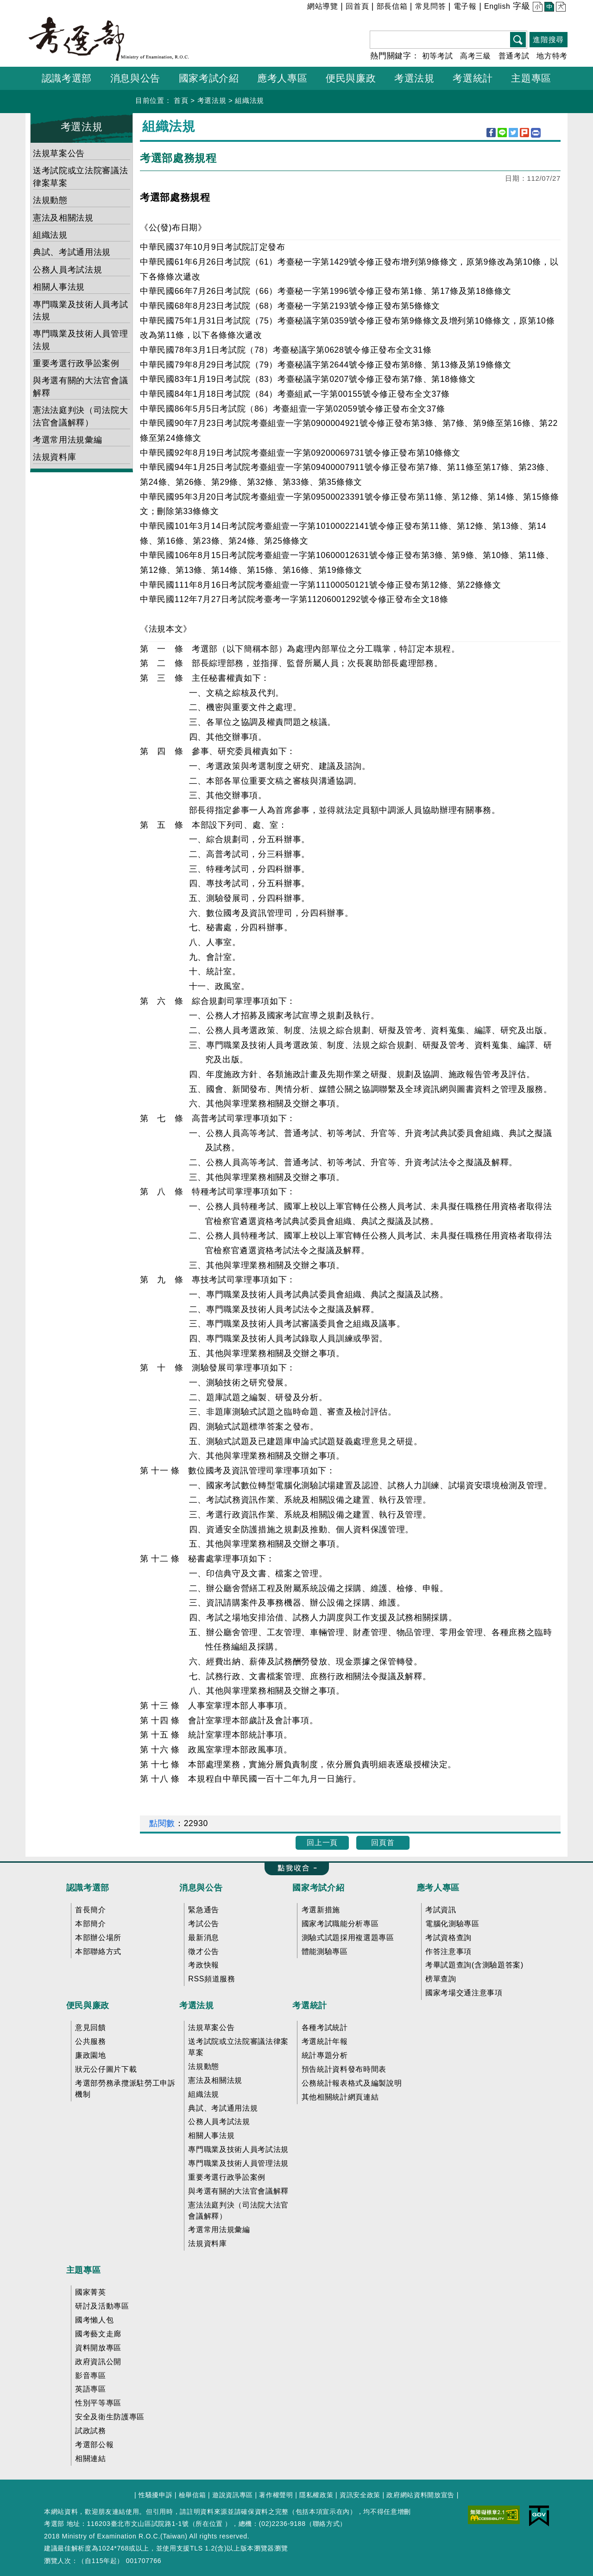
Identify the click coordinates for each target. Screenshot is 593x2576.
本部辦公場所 (98, 1938)
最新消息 (203, 1938)
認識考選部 (87, 1887)
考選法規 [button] (414, 78)
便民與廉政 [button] (351, 78)
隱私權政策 (316, 2495)
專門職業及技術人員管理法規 (80, 339)
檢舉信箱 (192, 2495)
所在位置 (209, 2523)
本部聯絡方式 (98, 1951)
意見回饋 (90, 2027)
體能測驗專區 (325, 1951)
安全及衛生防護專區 (110, 2417)
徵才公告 (203, 1951)
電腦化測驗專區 (452, 1924)
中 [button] (548, 8)
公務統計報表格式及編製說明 (352, 2083)
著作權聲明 (276, 2495)
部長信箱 (392, 6)
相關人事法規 (59, 287)
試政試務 (90, 2431)
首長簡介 (90, 1910)
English (497, 6)
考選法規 (212, 100)
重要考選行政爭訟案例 (76, 363)
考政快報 (203, 1965)
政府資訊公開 (98, 2362)
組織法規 (249, 100)
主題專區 (83, 2270)
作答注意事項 (448, 1951)
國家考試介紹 (318, 1887)
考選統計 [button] (473, 78)
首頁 (181, 100)
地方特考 (552, 56)
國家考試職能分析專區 (340, 1924)
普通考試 (514, 56)
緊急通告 (203, 1910)
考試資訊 (440, 1910)
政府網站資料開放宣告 (420, 2495)
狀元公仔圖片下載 (106, 2069)
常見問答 (430, 6)
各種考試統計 (325, 2027)
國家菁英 (90, 2292)
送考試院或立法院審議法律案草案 (80, 176)
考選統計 (309, 2005)
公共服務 (90, 2041)
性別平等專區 (98, 2403)
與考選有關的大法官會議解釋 (80, 386)
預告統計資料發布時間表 (344, 2069)
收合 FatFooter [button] (293, 1868)
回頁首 (382, 1842)
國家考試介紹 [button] (209, 78)
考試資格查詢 (448, 1938)
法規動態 (50, 200)
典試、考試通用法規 (72, 252)
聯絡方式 (326, 2523)
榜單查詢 (440, 1979)
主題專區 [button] (531, 78)
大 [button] (560, 8)
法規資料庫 (54, 457)
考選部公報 (94, 2445)
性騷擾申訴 (155, 2495)
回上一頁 (322, 1842)
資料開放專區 (98, 2348)
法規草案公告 (59, 153)
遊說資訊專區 (232, 2495)
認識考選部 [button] (67, 78)
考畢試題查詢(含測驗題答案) (474, 1965)
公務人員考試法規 (67, 269)
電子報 (465, 6)
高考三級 (475, 56)
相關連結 (90, 2458)
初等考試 (437, 56)
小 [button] (537, 8)
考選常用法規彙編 (67, 439)
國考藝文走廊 (98, 2334)
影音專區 (90, 2375)
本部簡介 (90, 1924)
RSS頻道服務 (211, 1979)
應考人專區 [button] (282, 78)
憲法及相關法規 (63, 217)
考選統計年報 (325, 2041)
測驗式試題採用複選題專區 (348, 1938)
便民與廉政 (87, 2005)
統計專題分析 (325, 2055)
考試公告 (203, 1924)
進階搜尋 (548, 40)
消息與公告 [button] (135, 78)
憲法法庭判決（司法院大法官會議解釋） (80, 416)
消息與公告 (200, 1887)
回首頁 (357, 6)
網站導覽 (322, 6)
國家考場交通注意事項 (464, 1993)
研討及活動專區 (102, 2306)
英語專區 (90, 2389)
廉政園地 (90, 2055)
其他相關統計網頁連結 (340, 2097)
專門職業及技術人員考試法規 (80, 310)
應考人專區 (438, 1887)
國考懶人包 (94, 2320)
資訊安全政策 (360, 2495)
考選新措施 (321, 1910)
